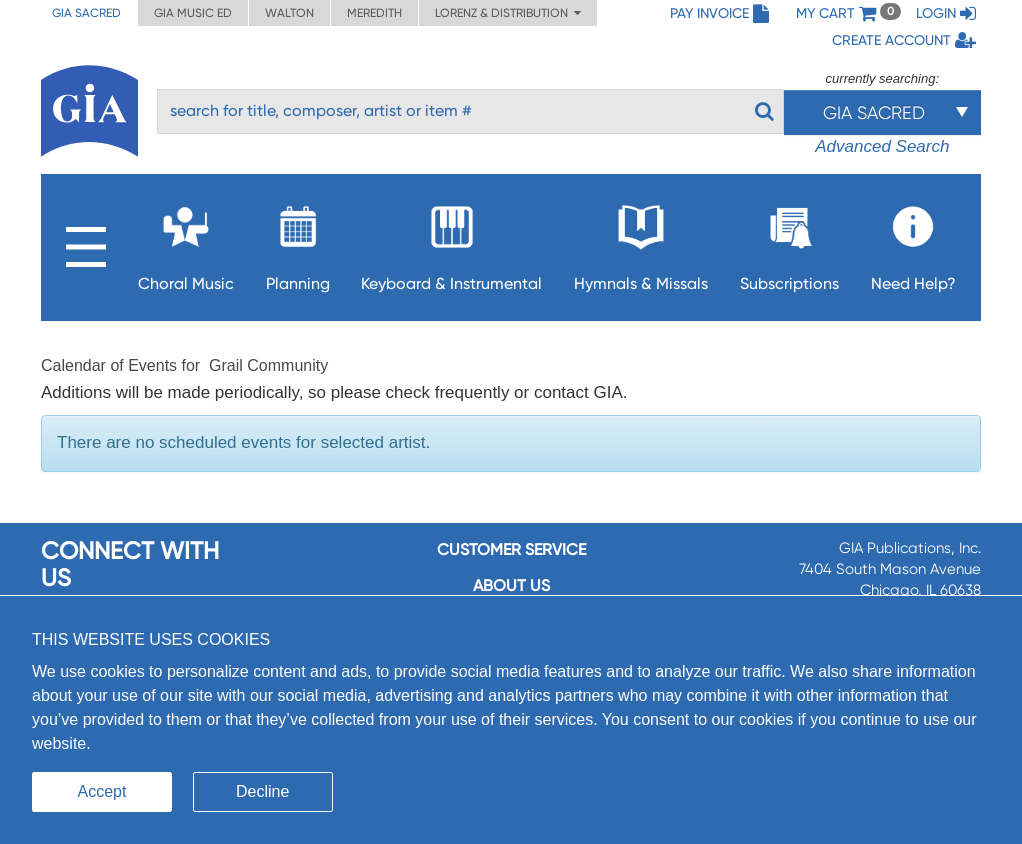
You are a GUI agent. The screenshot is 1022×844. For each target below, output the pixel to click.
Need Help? (913, 242)
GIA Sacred (86, 13)
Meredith (374, 13)
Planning (298, 242)
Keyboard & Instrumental (451, 242)
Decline (262, 791)
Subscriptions (789, 242)
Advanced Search (882, 146)
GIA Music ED (193, 13)
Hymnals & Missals (641, 242)
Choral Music (186, 242)
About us (511, 585)
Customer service (511, 549)
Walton (289, 13)
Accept (102, 791)
